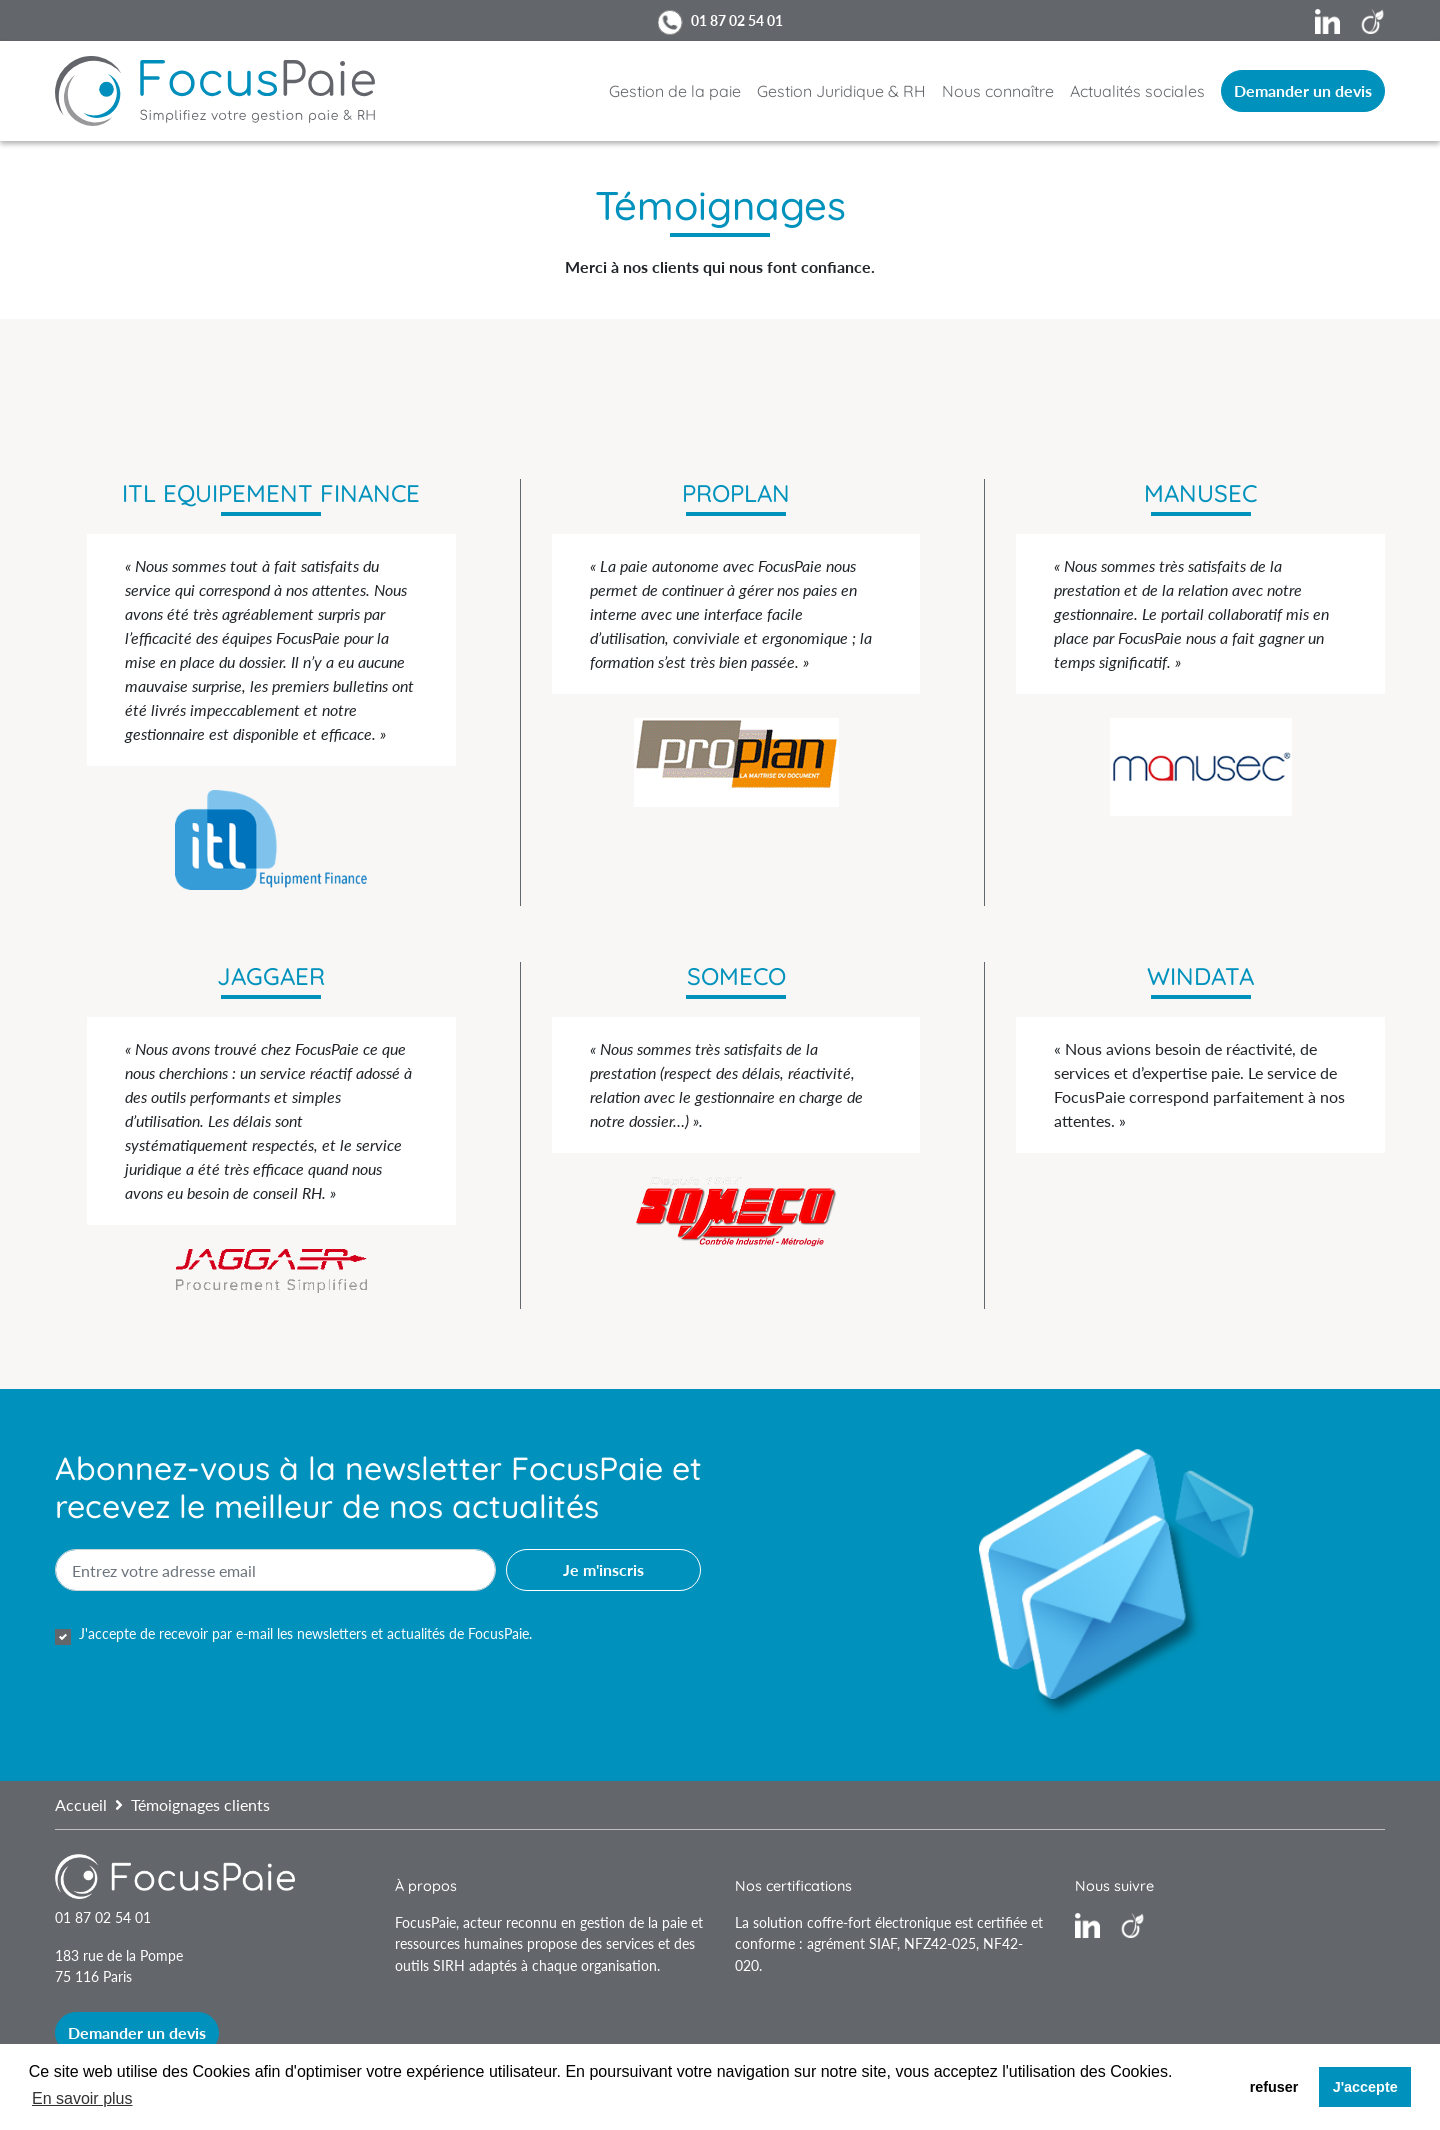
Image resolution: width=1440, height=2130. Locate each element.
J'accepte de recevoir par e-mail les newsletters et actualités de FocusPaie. (305, 1633)
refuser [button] (1274, 2087)
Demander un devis (1303, 90)
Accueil (81, 1804)
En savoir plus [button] (82, 2098)
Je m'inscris (603, 1569)
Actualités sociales (1137, 91)
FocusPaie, (429, 1922)
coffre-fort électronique (879, 1922)
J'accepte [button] (1365, 2087)
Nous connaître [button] (998, 91)
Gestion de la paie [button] (675, 91)
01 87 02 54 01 (737, 20)
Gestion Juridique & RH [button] (841, 91)
